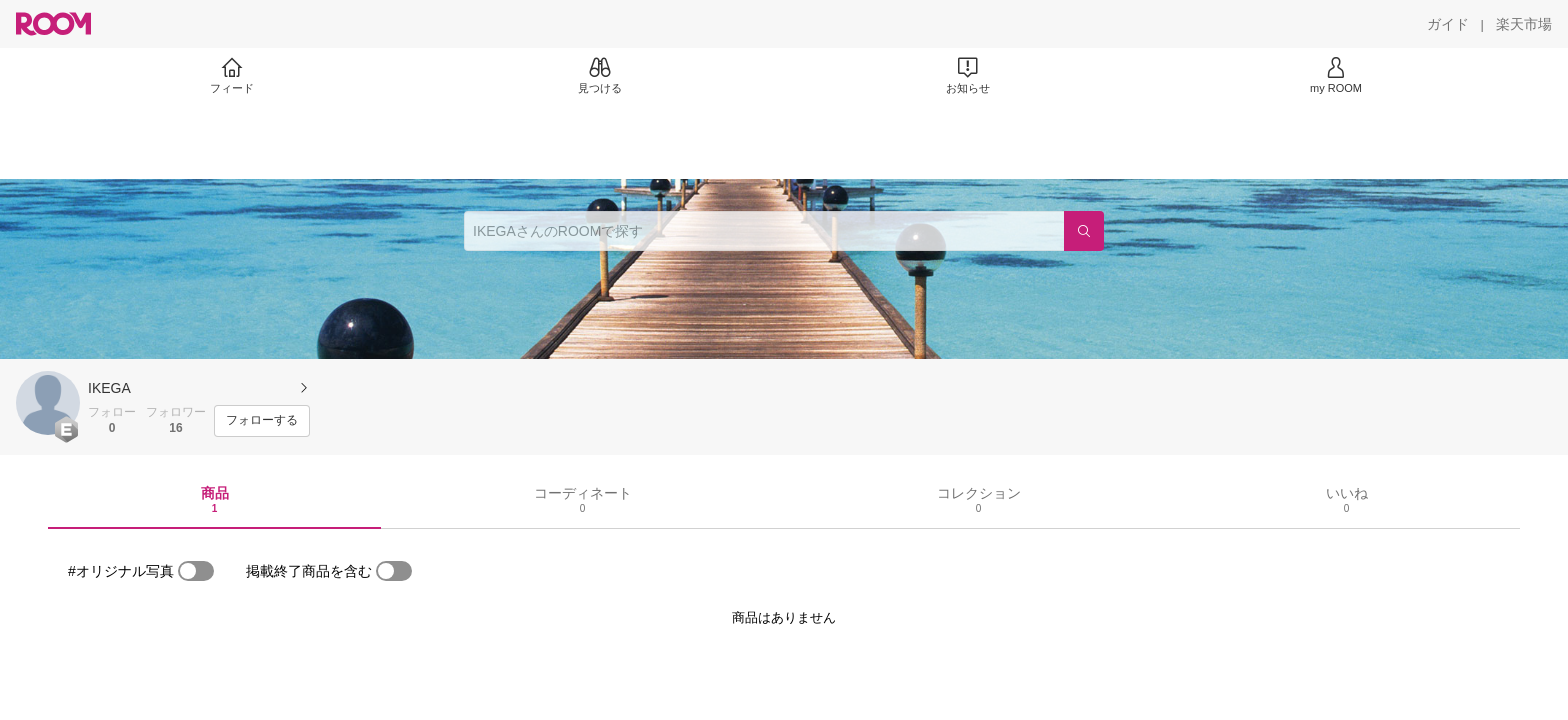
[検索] (1084, 231)
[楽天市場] (1524, 24)
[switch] (196, 571)
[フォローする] (262, 421)
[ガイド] (1448, 24)
